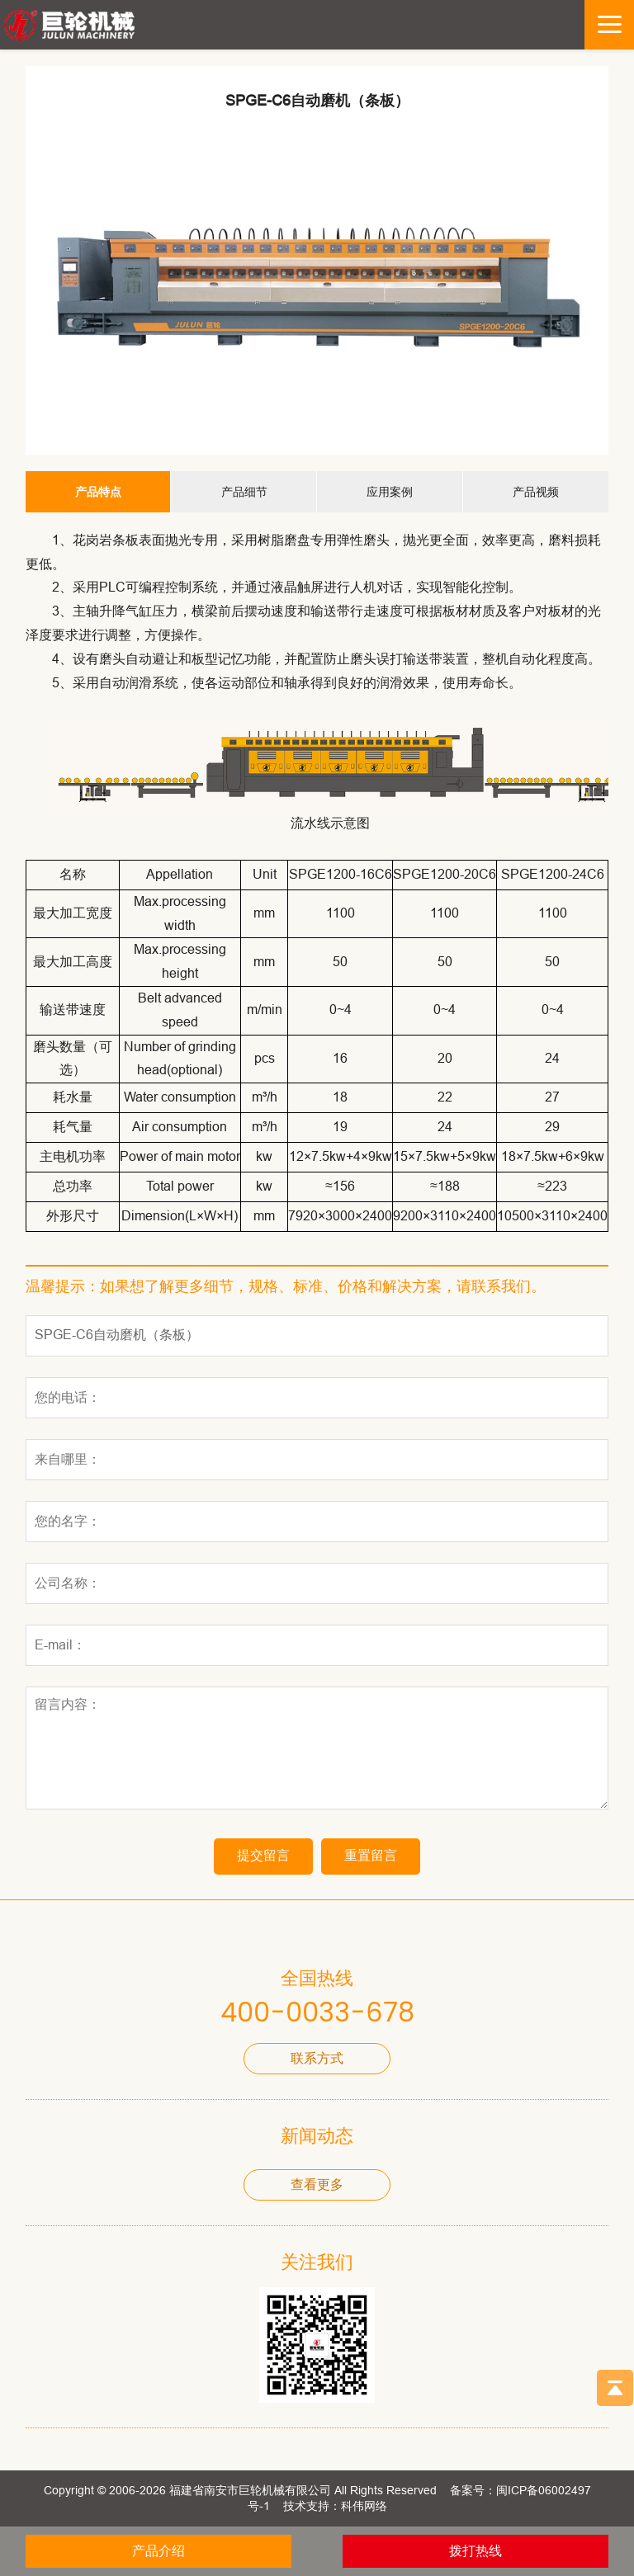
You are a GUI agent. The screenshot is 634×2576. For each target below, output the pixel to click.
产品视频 (536, 491)
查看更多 (317, 2184)
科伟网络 (364, 2505)
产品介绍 (158, 2551)
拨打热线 (475, 2551)
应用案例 (390, 491)
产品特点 (98, 491)
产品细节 (244, 491)
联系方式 (317, 2058)
